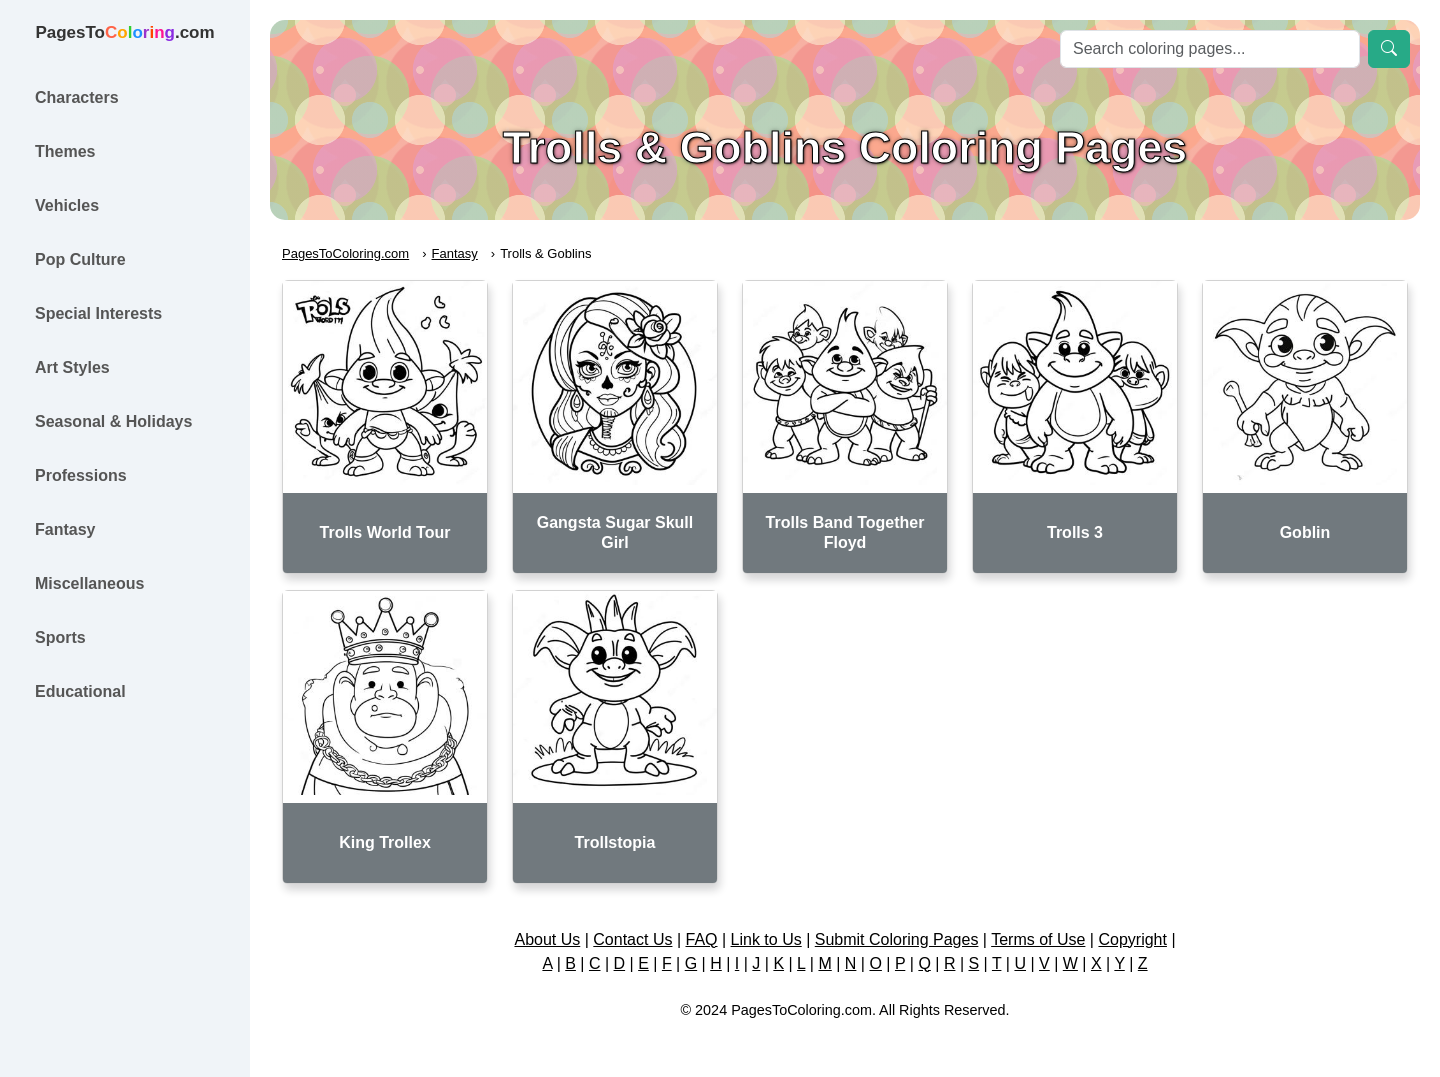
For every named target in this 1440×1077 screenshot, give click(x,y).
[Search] (1210, 49)
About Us (547, 939)
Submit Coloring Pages (897, 939)
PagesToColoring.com (345, 253)
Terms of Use (1038, 939)
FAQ (702, 939)
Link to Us (766, 939)
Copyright (1132, 939)
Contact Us (632, 939)
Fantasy (455, 253)
